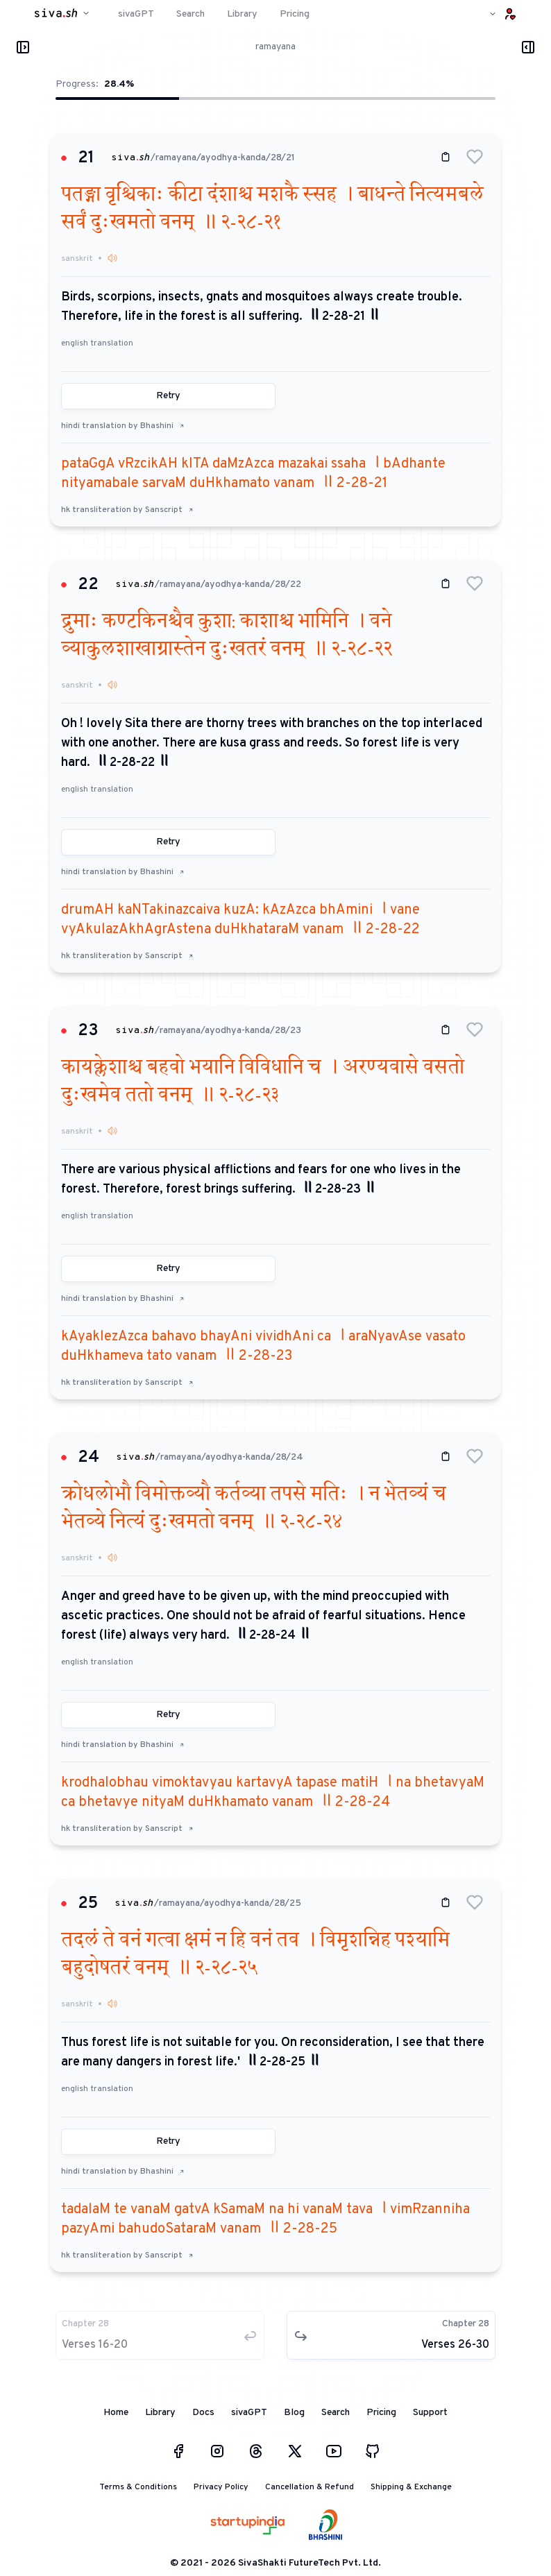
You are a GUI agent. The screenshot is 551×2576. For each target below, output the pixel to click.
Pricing (381, 2413)
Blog (294, 2413)
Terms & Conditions (138, 2487)
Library (160, 2413)
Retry (168, 396)
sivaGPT (249, 2413)
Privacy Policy (221, 2487)
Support (430, 2413)
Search (335, 2413)
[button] (474, 156)
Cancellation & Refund (309, 2487)
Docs (203, 2413)
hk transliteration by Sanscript (127, 509)
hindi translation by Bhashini (123, 426)
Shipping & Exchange (411, 2487)
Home (115, 2413)
